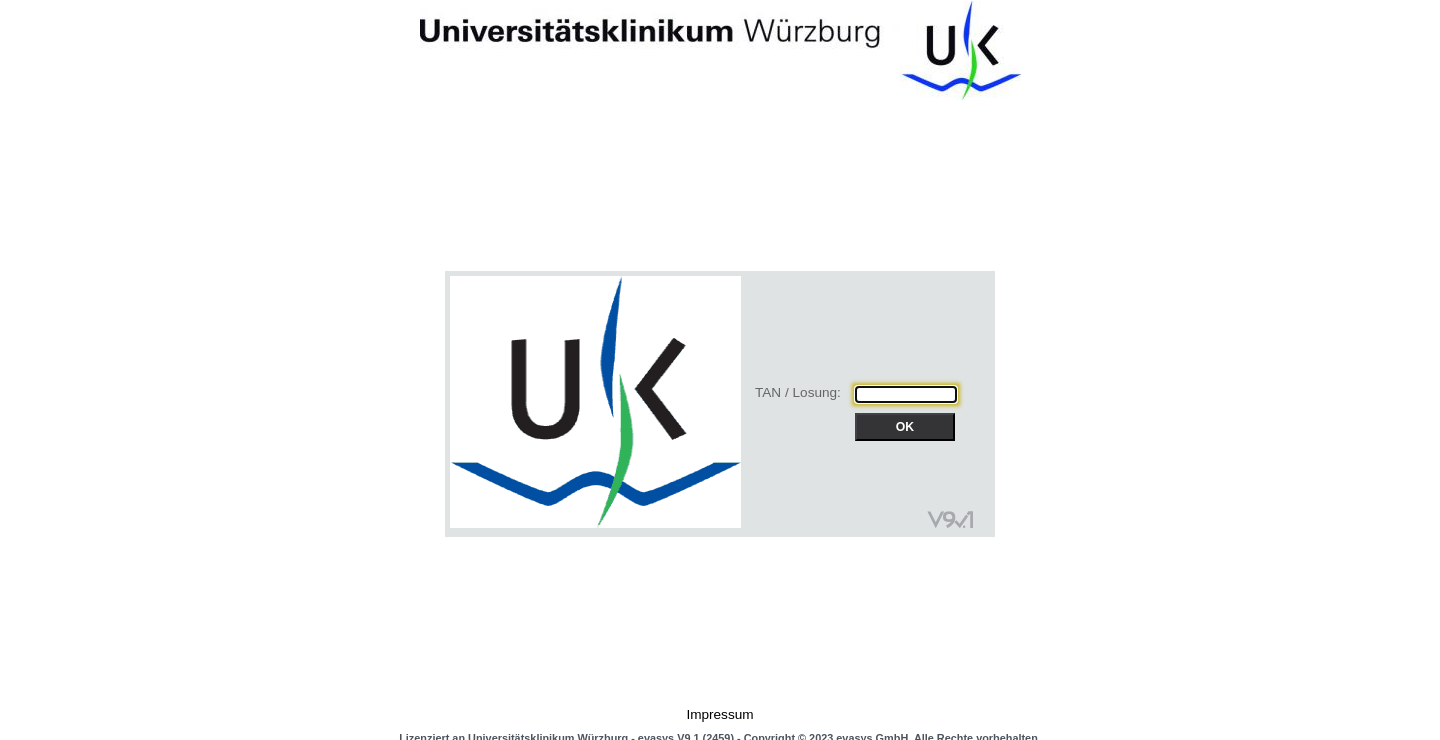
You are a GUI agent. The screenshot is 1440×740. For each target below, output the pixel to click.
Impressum (719, 714)
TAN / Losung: (798, 393)
